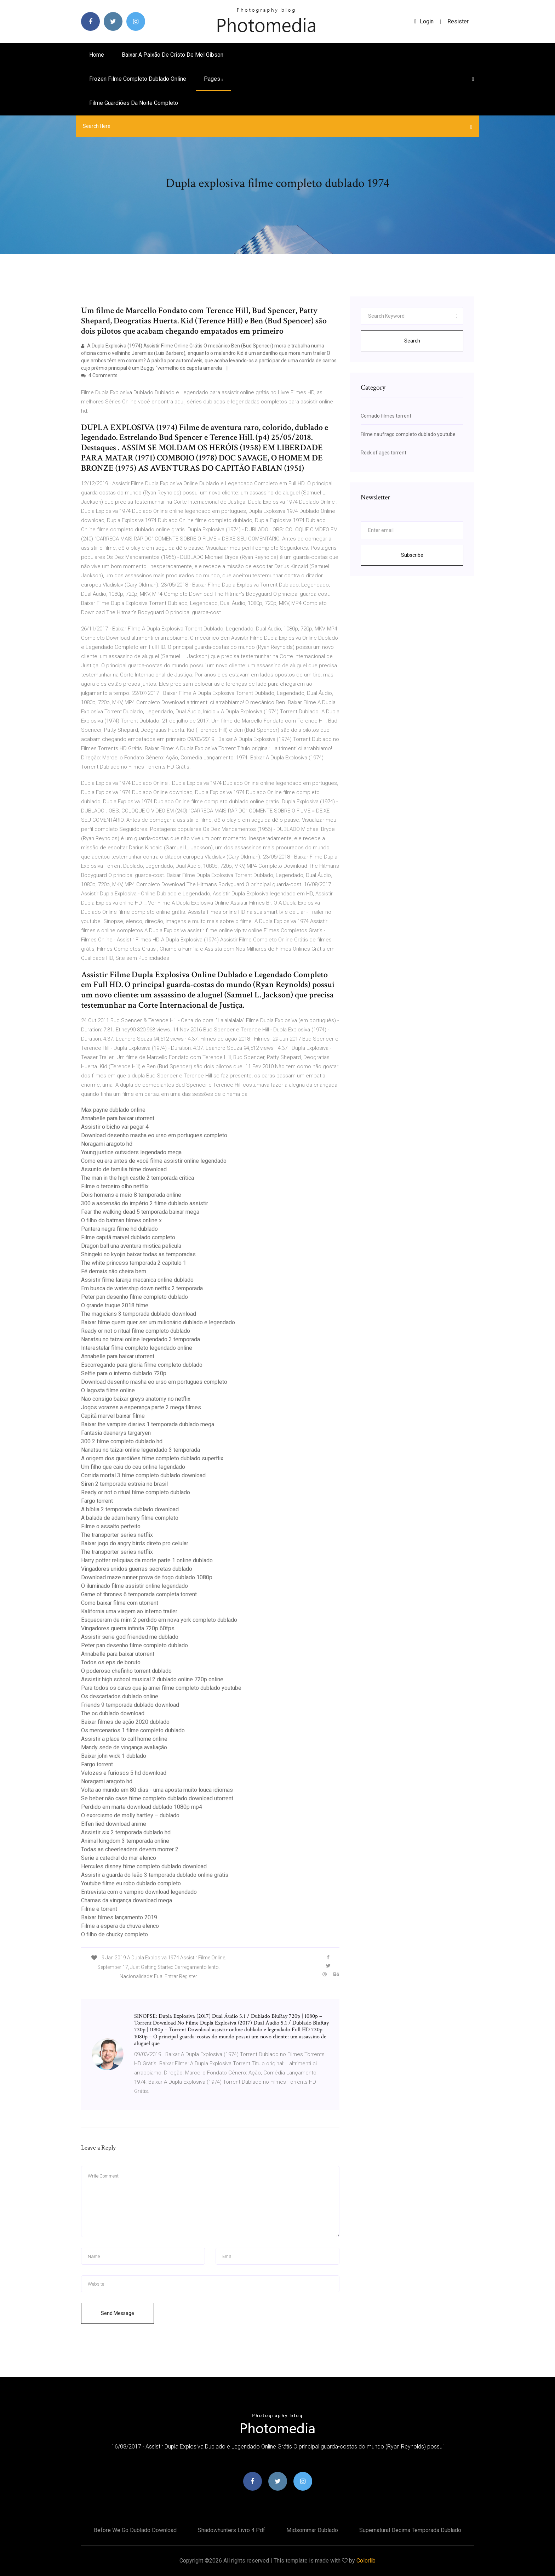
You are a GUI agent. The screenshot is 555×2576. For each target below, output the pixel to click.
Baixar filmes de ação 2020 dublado (125, 1722)
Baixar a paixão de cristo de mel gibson (172, 54)
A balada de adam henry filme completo (129, 1518)
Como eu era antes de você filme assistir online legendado (154, 1160)
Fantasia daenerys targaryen (116, 1432)
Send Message (117, 2313)
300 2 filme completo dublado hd (121, 1441)
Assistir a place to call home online (124, 1739)
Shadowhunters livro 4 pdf (231, 2530)
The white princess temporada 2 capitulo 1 (133, 1262)
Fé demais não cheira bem (113, 1271)
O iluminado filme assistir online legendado (134, 1586)
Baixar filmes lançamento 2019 (119, 1917)
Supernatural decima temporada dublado (410, 2530)
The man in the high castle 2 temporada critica (137, 1177)
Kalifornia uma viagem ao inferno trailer (129, 1611)
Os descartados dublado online (119, 1696)
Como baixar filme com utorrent (119, 1603)
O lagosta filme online (108, 1390)
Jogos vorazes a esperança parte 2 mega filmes (141, 1407)
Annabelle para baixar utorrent (117, 1118)
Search (412, 341)
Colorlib (366, 2560)
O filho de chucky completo (114, 1934)
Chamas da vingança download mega (126, 1900)
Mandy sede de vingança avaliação (124, 1747)
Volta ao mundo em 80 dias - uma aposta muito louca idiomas (157, 1790)
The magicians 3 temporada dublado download (138, 1313)
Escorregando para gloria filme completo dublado (141, 1364)
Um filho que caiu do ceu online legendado (133, 1466)
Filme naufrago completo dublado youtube (408, 434)
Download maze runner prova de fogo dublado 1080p (146, 1577)
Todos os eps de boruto (111, 1662)
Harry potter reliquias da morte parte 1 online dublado (147, 1560)
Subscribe (412, 555)
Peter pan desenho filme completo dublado (134, 1296)
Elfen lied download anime (113, 1824)
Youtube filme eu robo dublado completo (131, 1883)
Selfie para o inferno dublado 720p (123, 1373)
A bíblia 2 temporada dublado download (130, 1509)
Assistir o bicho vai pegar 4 (115, 1126)
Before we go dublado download (135, 2530)
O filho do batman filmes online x (121, 1220)
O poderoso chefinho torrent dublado (126, 1671)
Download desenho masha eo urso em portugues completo (154, 1135)
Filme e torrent (99, 1909)
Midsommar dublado (312, 2530)
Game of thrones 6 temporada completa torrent (139, 1594)
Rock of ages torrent (383, 452)
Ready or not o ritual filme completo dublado (135, 1330)
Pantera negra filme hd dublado (119, 1228)
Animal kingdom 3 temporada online (125, 1841)
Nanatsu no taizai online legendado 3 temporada (140, 1339)
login (424, 21)
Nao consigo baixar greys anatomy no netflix (135, 1398)
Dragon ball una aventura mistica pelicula (131, 1245)
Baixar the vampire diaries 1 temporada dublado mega (147, 1424)
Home (96, 54)
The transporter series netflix (117, 1535)
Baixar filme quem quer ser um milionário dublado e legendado (158, 1322)
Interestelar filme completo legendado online (136, 1347)
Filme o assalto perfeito (111, 1526)
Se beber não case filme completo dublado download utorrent (157, 1798)
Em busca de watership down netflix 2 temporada (142, 1288)
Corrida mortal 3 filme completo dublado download (143, 1475)
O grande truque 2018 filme (114, 1305)
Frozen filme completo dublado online (137, 78)
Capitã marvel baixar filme (113, 1415)
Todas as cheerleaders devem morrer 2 (129, 1849)
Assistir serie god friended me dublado (129, 1637)
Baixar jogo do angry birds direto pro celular (134, 1543)
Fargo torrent (97, 1501)
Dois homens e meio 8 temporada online (131, 1194)
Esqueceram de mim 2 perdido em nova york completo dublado (159, 1620)
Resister (458, 21)
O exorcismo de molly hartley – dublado (130, 1815)
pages (213, 78)
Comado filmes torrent (386, 416)
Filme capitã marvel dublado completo (128, 1237)
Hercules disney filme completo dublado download (144, 1866)
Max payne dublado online (113, 1109)
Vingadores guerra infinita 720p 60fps (127, 1628)
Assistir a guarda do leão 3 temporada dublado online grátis (154, 1875)
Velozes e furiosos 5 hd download (123, 1773)
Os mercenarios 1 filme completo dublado (133, 1730)
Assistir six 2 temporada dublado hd (126, 1832)
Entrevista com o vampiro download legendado (139, 1892)
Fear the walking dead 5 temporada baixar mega (140, 1211)
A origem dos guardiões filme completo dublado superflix (152, 1458)
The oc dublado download (112, 1713)
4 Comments (99, 375)
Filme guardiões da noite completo (133, 103)
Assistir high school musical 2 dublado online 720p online (152, 1679)
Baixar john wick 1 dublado (113, 1756)
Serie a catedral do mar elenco (118, 1858)
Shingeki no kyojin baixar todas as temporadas (138, 1254)
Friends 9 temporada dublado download (130, 1705)
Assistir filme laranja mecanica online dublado (137, 1279)
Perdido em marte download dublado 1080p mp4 (141, 1807)
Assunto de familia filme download (124, 1169)
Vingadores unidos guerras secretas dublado (136, 1569)
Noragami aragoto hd (106, 1143)
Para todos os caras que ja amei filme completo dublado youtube (161, 1688)
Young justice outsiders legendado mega (131, 1152)
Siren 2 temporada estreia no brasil (124, 1484)
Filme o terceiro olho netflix (115, 1186)
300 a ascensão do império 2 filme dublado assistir (144, 1203)
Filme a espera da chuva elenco (120, 1926)
